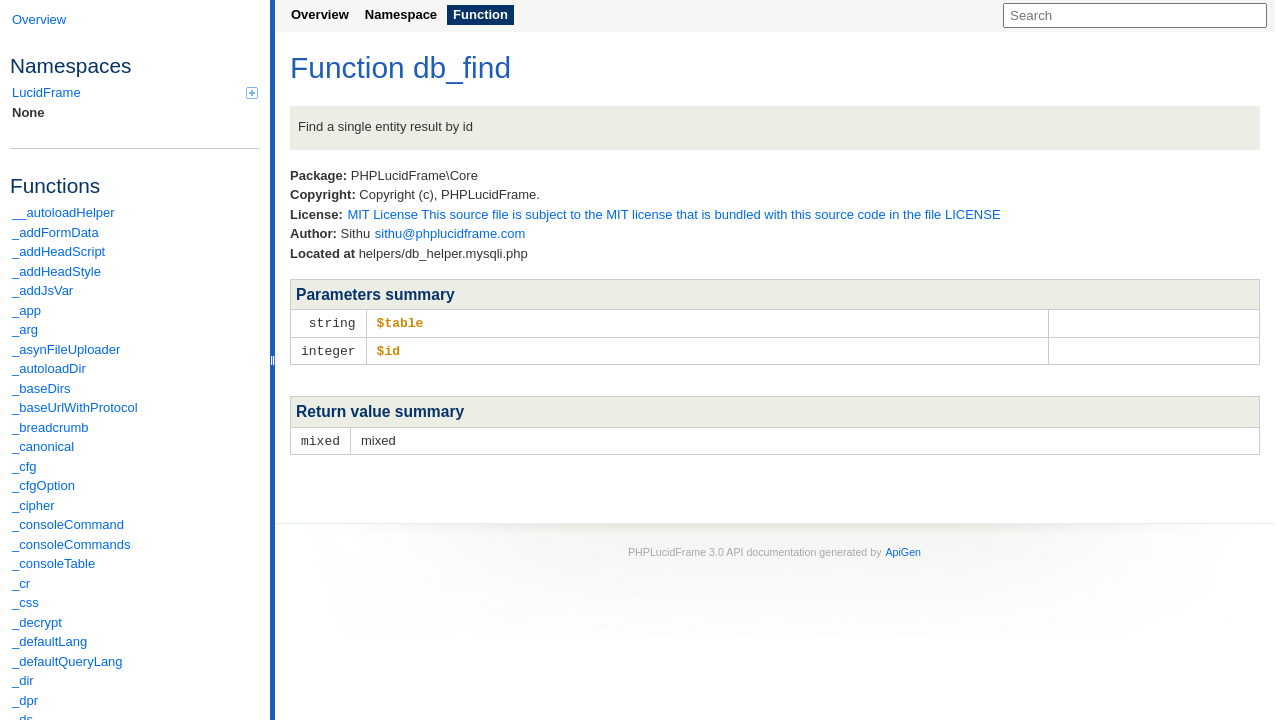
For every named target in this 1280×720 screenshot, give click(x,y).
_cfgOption (43, 485)
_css (25, 602)
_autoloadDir (49, 368)
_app (26, 310)
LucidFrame (135, 92)
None (28, 112)
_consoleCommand (68, 524)
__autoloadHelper (63, 212)
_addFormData (55, 232)
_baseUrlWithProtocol (75, 407)
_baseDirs (41, 388)
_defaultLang (49, 641)
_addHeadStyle (56, 271)
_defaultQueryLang (67, 661)
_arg (25, 329)
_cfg (24, 466)
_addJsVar (42, 290)
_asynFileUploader (66, 349)
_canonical (43, 446)
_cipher (33, 505)
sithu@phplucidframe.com (450, 233)
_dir (23, 680)
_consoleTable (53, 563)
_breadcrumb (50, 427)
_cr (21, 583)
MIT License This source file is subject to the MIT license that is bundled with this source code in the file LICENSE (673, 214)
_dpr (25, 700)
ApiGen (903, 549)
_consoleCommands (71, 544)
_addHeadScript (58, 251)
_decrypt (37, 622)
